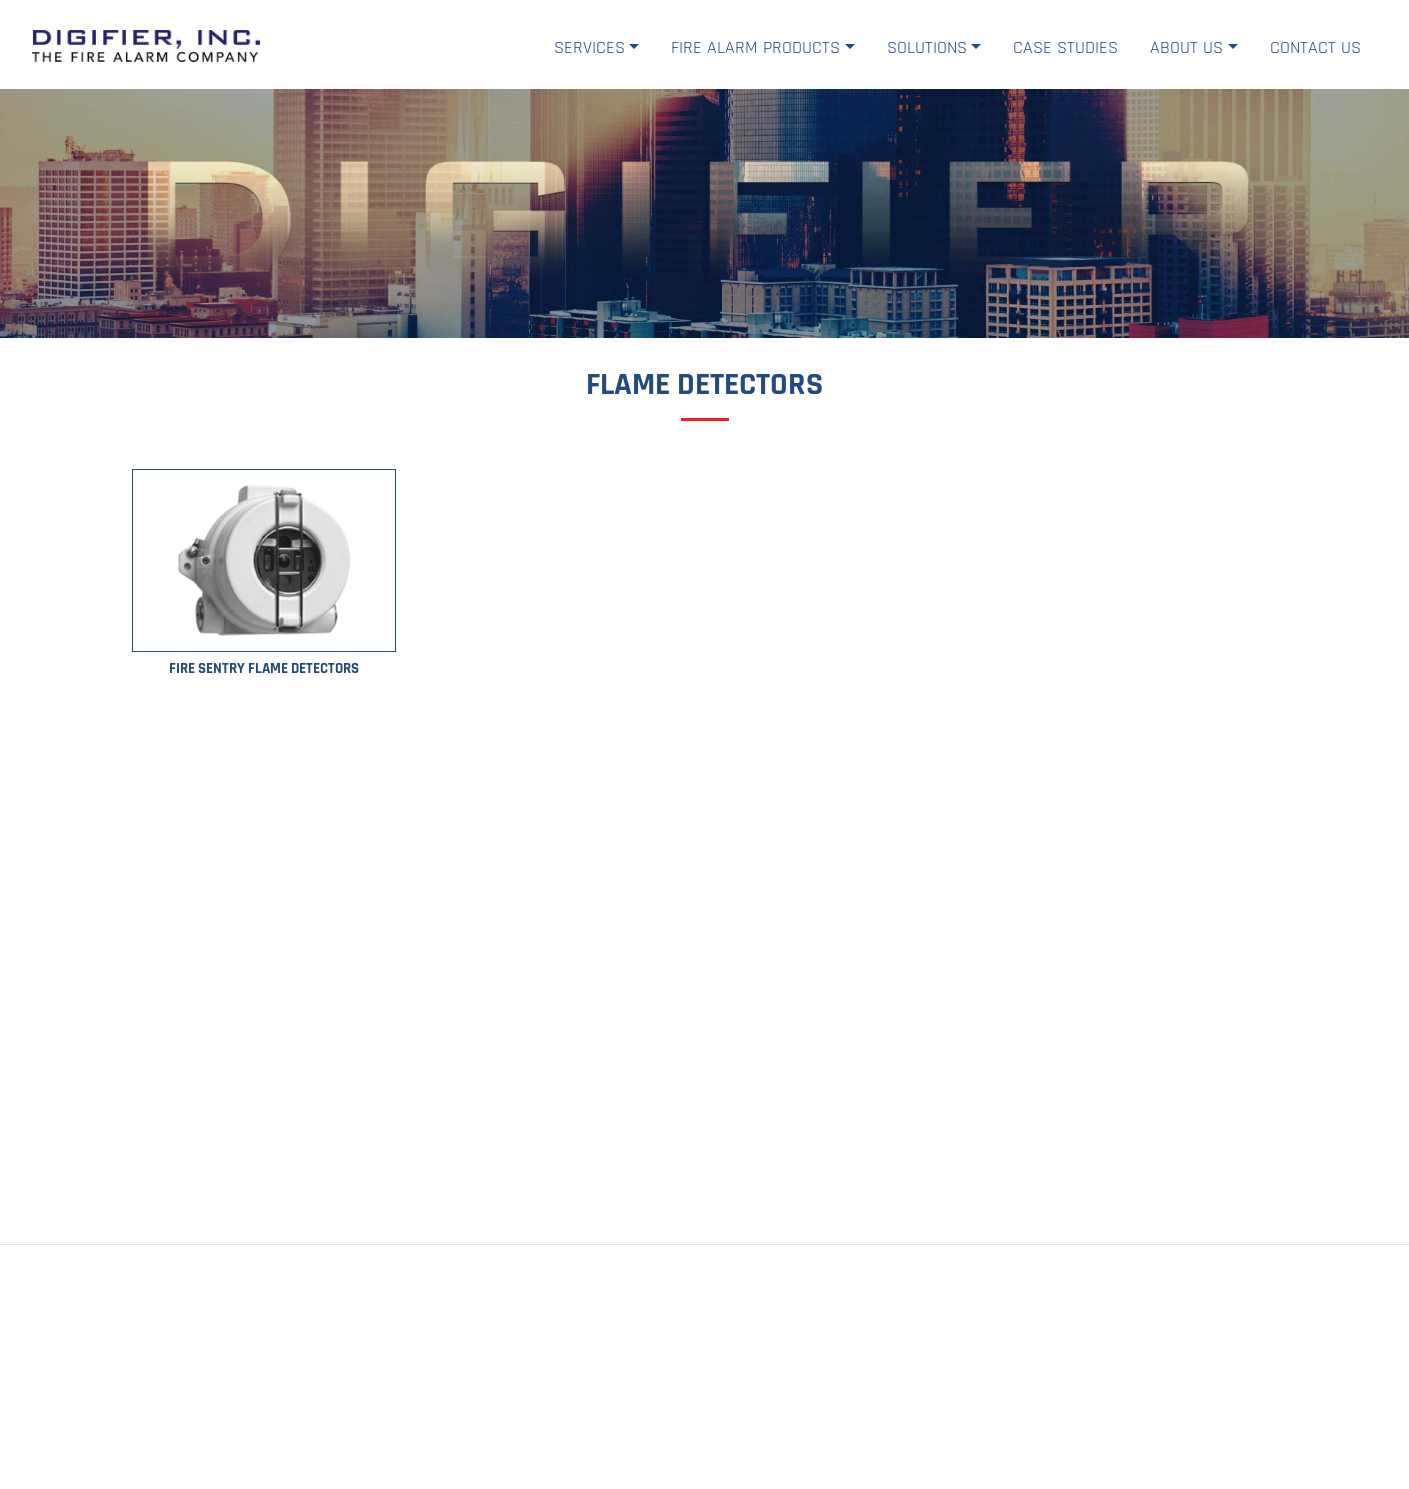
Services (589, 47)
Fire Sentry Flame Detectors (264, 668)
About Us (1186, 47)
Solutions (927, 47)
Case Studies (1065, 47)
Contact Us (1315, 47)
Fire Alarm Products (755, 47)
